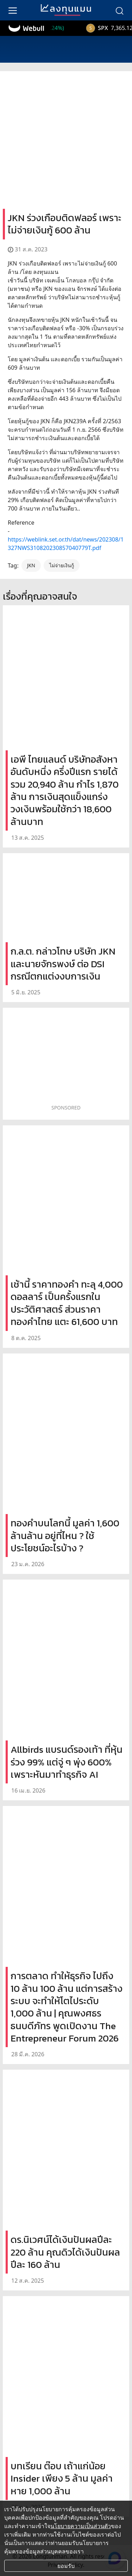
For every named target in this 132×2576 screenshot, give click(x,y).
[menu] (13, 10)
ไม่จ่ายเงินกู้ (61, 565)
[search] (119, 10)
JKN (31, 565)
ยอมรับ (66, 2566)
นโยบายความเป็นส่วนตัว (80, 2526)
